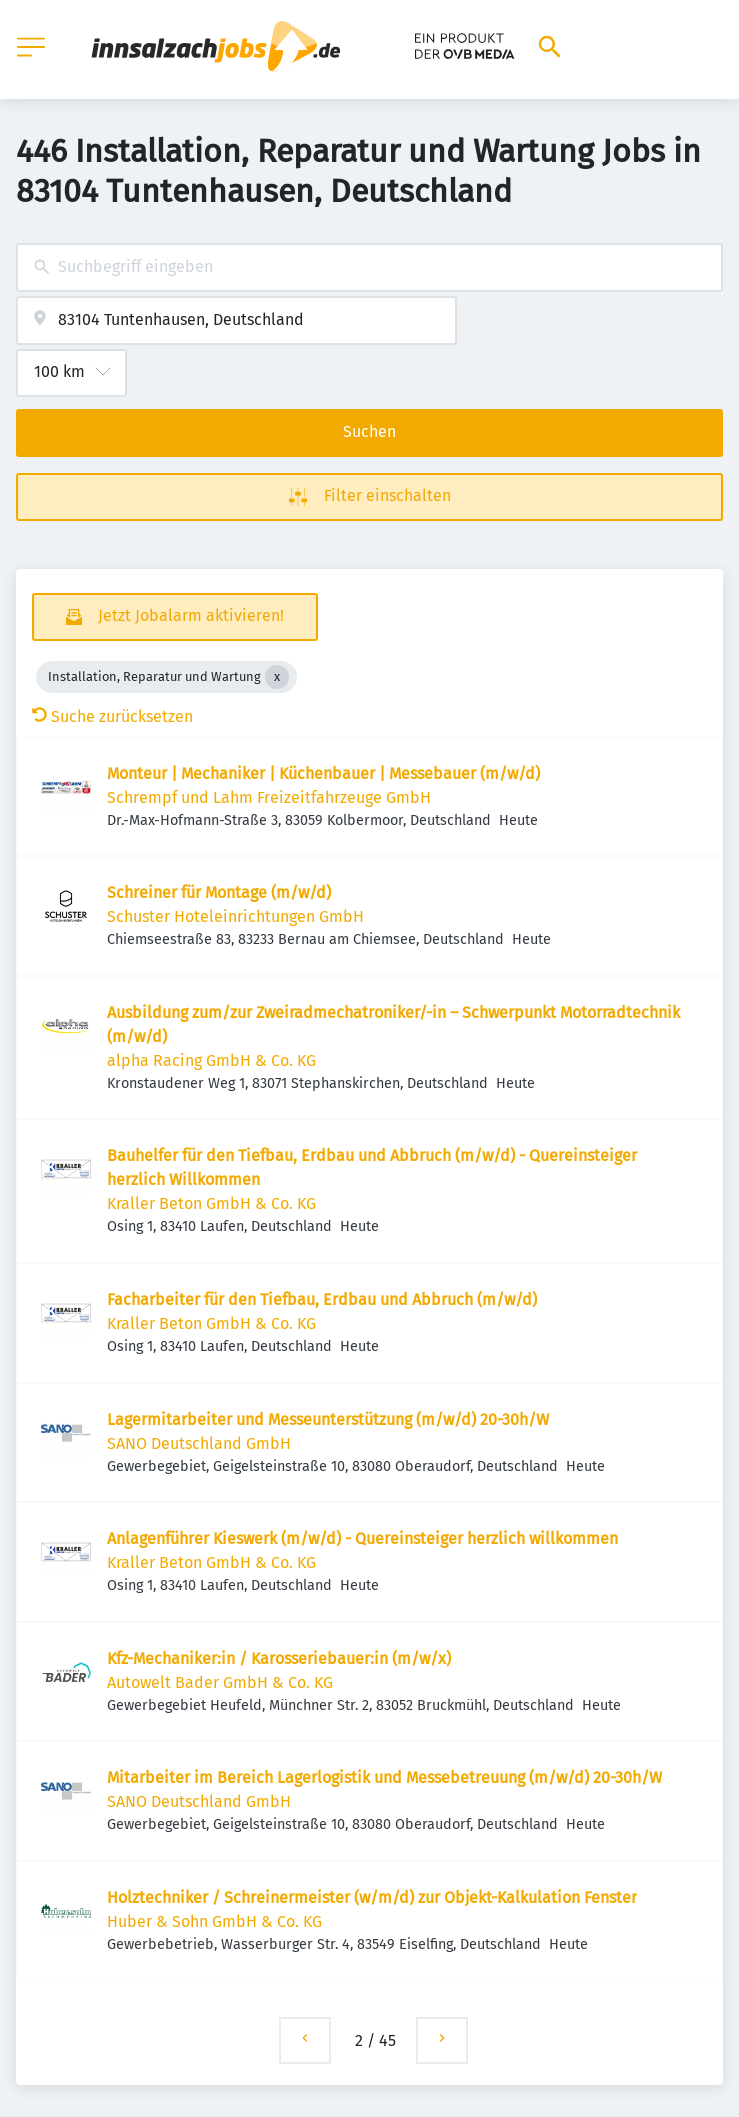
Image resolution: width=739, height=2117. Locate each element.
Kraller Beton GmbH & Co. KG (211, 1203)
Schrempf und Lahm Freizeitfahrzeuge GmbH (269, 797)
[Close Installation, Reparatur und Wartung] (277, 677)
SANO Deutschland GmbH (199, 1443)
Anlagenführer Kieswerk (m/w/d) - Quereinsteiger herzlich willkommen (362, 1538)
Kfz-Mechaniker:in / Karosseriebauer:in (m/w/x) (279, 1658)
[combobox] (369, 267)
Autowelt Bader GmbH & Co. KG (220, 1682)
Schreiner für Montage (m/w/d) (219, 892)
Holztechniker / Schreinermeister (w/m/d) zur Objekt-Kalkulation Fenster (372, 1897)
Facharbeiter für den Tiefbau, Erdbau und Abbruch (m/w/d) (322, 1299)
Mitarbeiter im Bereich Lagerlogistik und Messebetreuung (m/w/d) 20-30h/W (384, 1777)
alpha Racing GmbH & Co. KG (211, 1060)
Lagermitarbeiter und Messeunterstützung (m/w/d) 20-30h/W (328, 1419)
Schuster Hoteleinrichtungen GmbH (235, 916)
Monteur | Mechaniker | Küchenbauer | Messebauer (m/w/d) (323, 773)
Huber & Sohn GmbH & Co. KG (214, 1921)
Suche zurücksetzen (112, 716)
